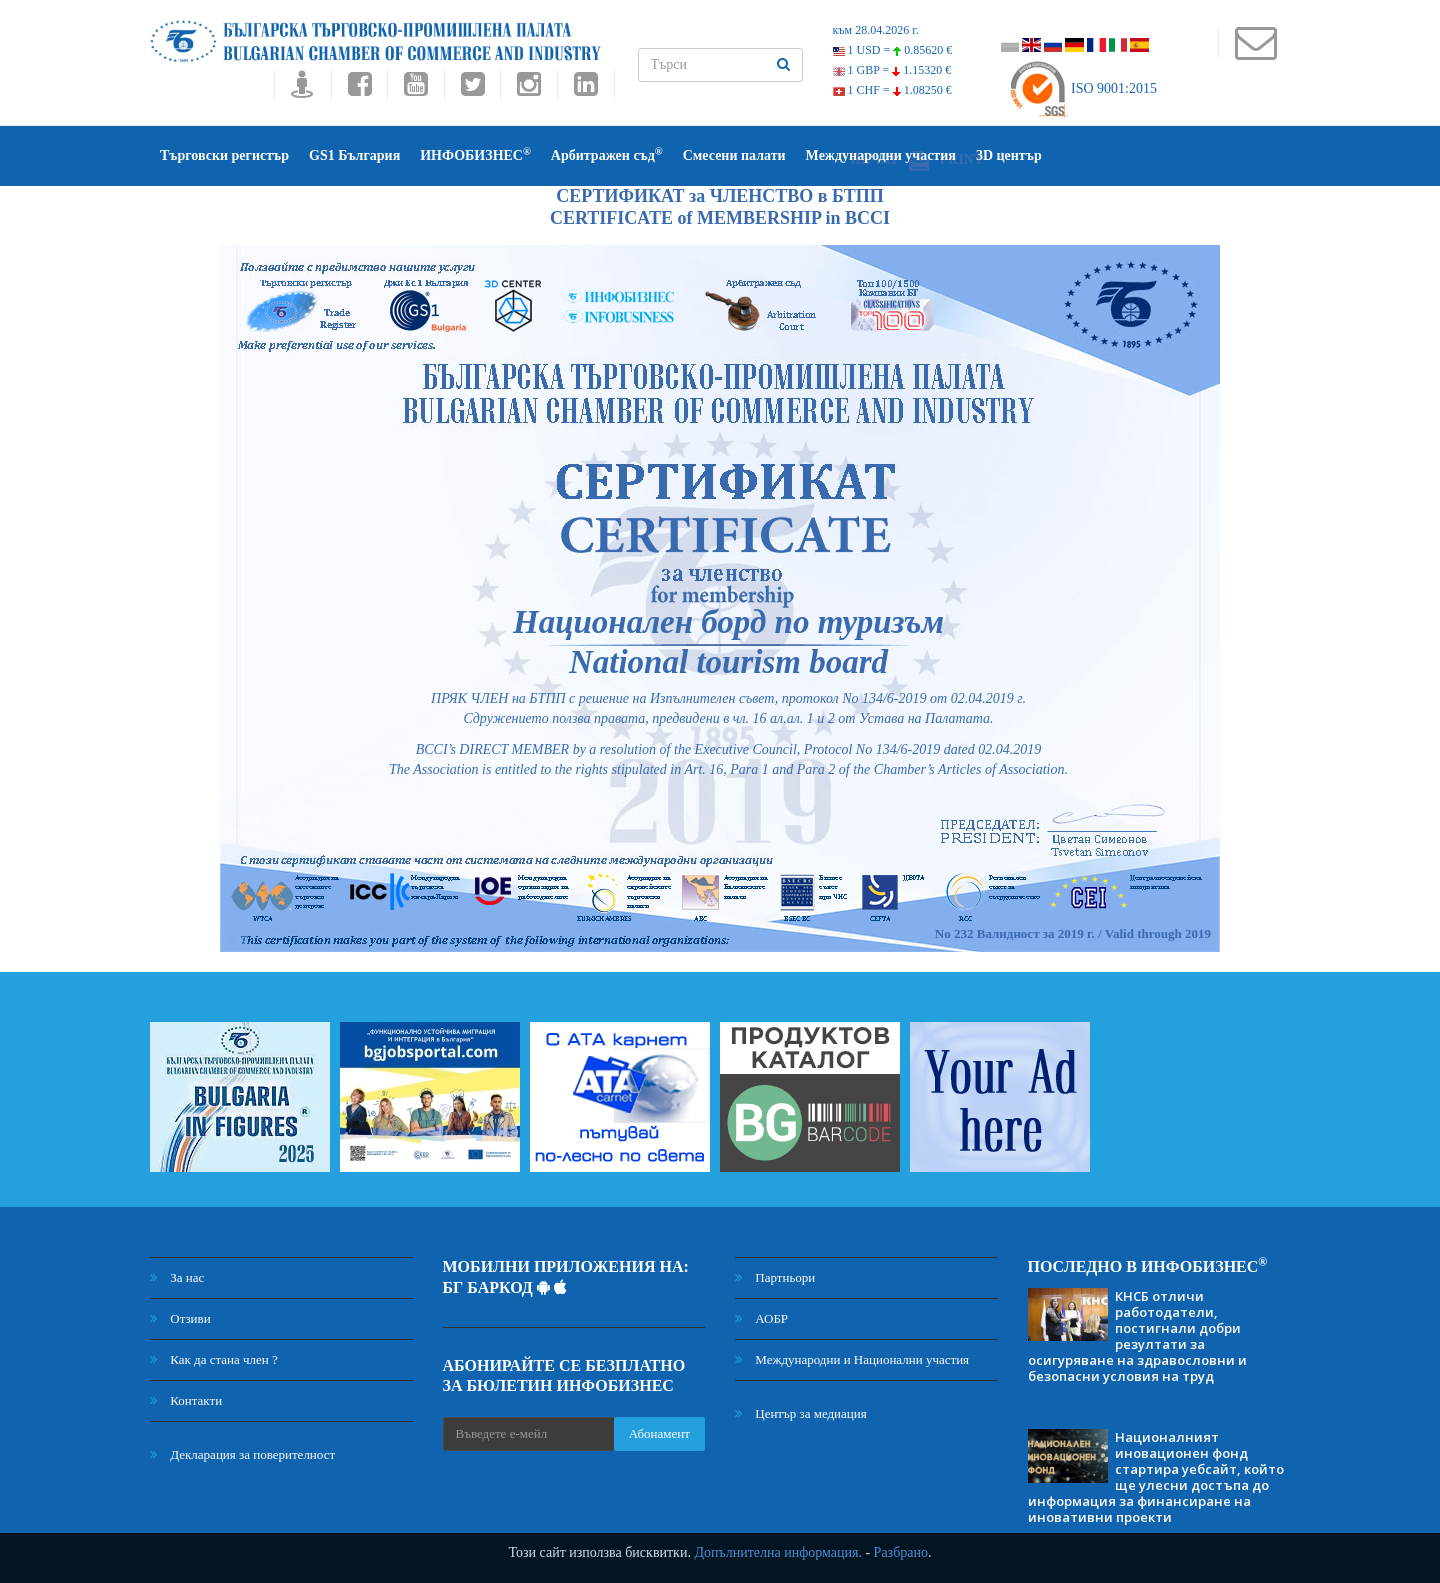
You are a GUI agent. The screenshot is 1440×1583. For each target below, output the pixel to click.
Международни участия (881, 155)
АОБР (761, 1318)
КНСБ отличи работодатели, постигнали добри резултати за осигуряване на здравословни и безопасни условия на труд (1137, 1336)
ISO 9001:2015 (1082, 88)
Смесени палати (734, 155)
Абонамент (659, 1433)
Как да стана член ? (214, 1359)
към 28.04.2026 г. (876, 30)
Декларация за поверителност (242, 1454)
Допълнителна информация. (778, 1552)
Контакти (186, 1400)
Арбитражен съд (607, 154)
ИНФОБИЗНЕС (475, 154)
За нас (177, 1277)
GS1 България (354, 155)
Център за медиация (801, 1413)
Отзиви (180, 1318)
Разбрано (901, 1552)
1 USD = (893, 50)
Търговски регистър (224, 155)
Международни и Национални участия (852, 1359)
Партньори (775, 1277)
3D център (1009, 155)
